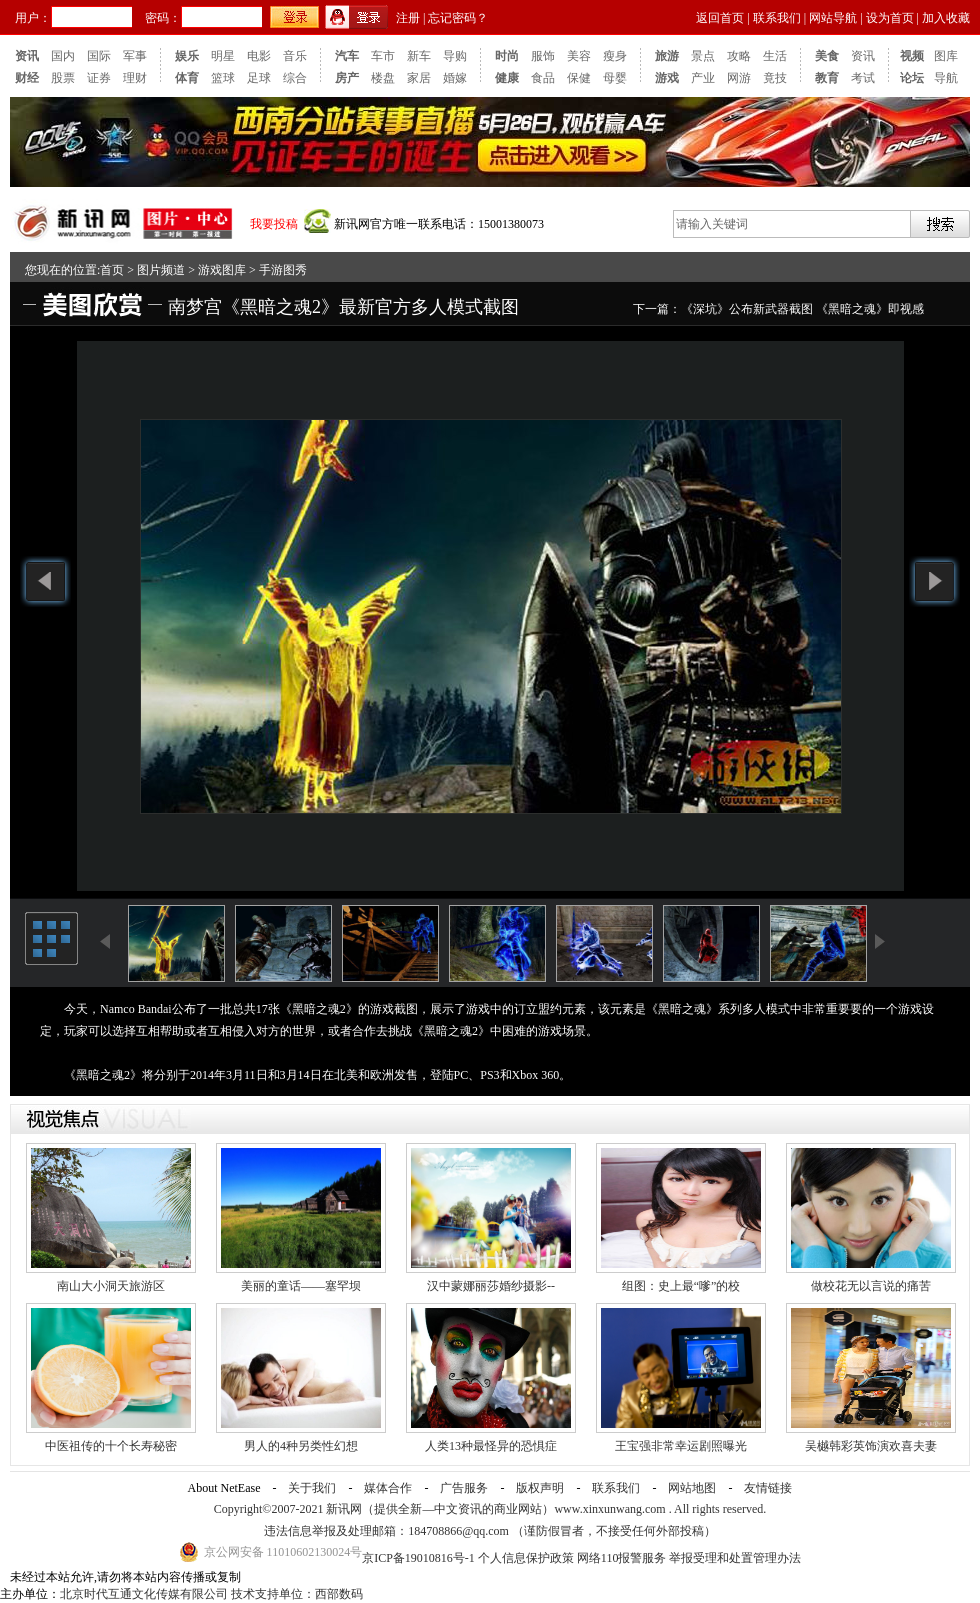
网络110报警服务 (622, 1558)
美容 (579, 56)
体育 (187, 78)
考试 (863, 78)
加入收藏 (946, 18)
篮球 (223, 78)
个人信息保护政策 (526, 1558)
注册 (408, 18)
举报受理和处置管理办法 (735, 1558)
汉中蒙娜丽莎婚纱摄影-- (491, 1286)
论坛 (912, 78)
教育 (827, 78)
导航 (946, 78)
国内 (63, 56)
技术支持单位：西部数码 (297, 1594)
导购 (455, 56)
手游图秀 (283, 270)
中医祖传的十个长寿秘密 (111, 1446)
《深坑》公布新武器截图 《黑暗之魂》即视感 (802, 309)
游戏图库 (222, 270)
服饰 (543, 56)
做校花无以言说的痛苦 (871, 1286)
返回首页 (720, 18)
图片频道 (161, 270)
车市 (383, 56)
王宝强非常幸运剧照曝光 (681, 1446)
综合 (295, 78)
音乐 (295, 56)
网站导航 (833, 18)
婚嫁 (455, 78)
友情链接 (768, 1488)
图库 (946, 56)
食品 (543, 78)
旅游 (667, 56)
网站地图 (692, 1488)
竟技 (775, 78)
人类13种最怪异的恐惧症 (491, 1446)
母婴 (615, 78)
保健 (579, 78)
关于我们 (312, 1488)
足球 (259, 78)
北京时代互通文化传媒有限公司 (144, 1594)
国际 (99, 56)
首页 (112, 270)
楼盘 (383, 78)
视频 (912, 56)
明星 (223, 56)
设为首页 (890, 18)
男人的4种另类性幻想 (301, 1446)
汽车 (347, 56)
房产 (347, 78)
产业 (703, 78)
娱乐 (187, 56)
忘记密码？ (458, 18)
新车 (419, 56)
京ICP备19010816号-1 (420, 1558)
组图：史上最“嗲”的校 (681, 1286)
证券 (99, 78)
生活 (775, 56)
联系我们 (777, 18)
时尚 (507, 56)
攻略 (739, 56)
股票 (63, 78)
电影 (259, 56)
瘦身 (615, 56)
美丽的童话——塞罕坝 (301, 1286)
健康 (507, 78)
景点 (703, 56)
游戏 (667, 78)
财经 (27, 78)
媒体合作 (388, 1488)
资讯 (27, 56)
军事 (135, 56)
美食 (827, 56)
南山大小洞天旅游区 (111, 1286)
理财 (135, 78)
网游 (739, 78)
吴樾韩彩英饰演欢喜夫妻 (871, 1446)
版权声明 (540, 1488)
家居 (419, 78)
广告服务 (464, 1488)
